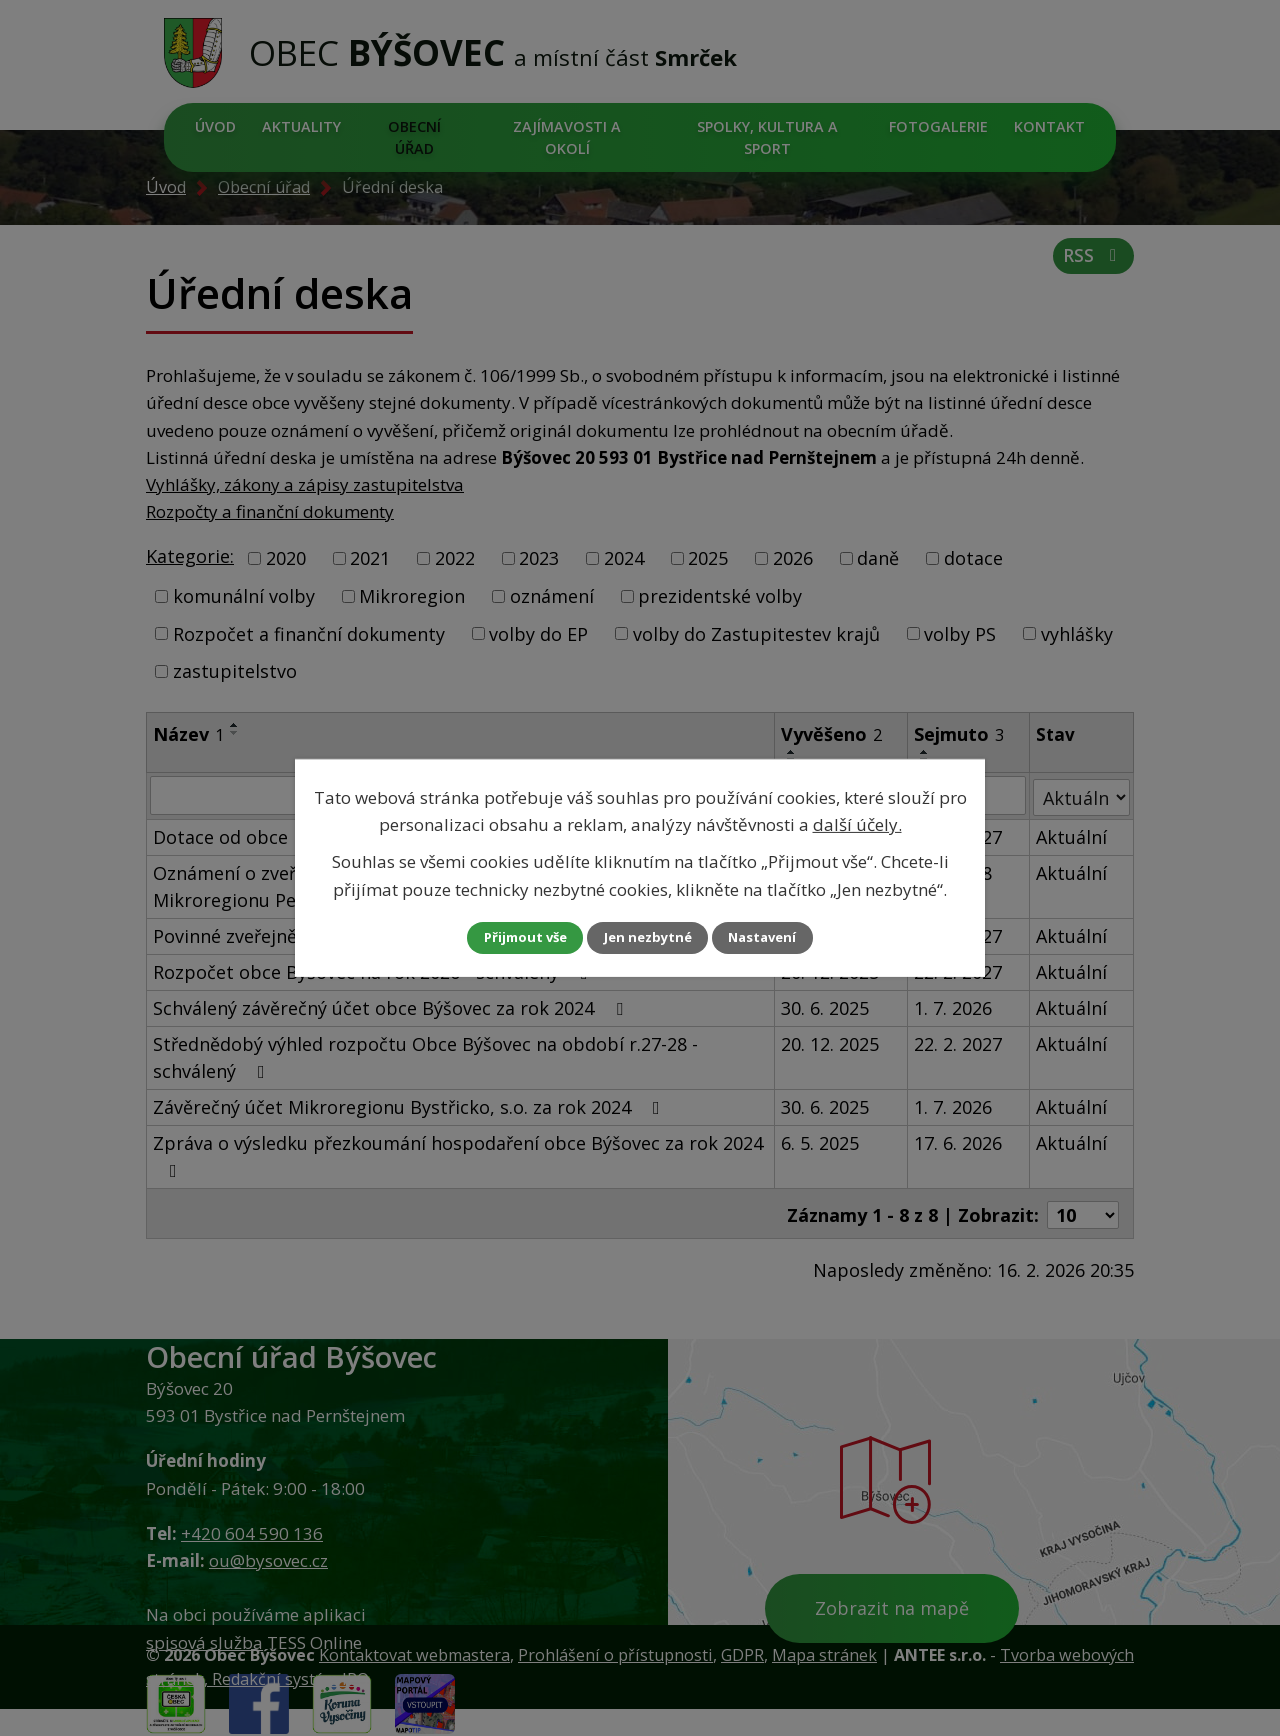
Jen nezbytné (648, 937)
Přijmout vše (510, 937)
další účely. (857, 823)
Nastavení (779, 937)
